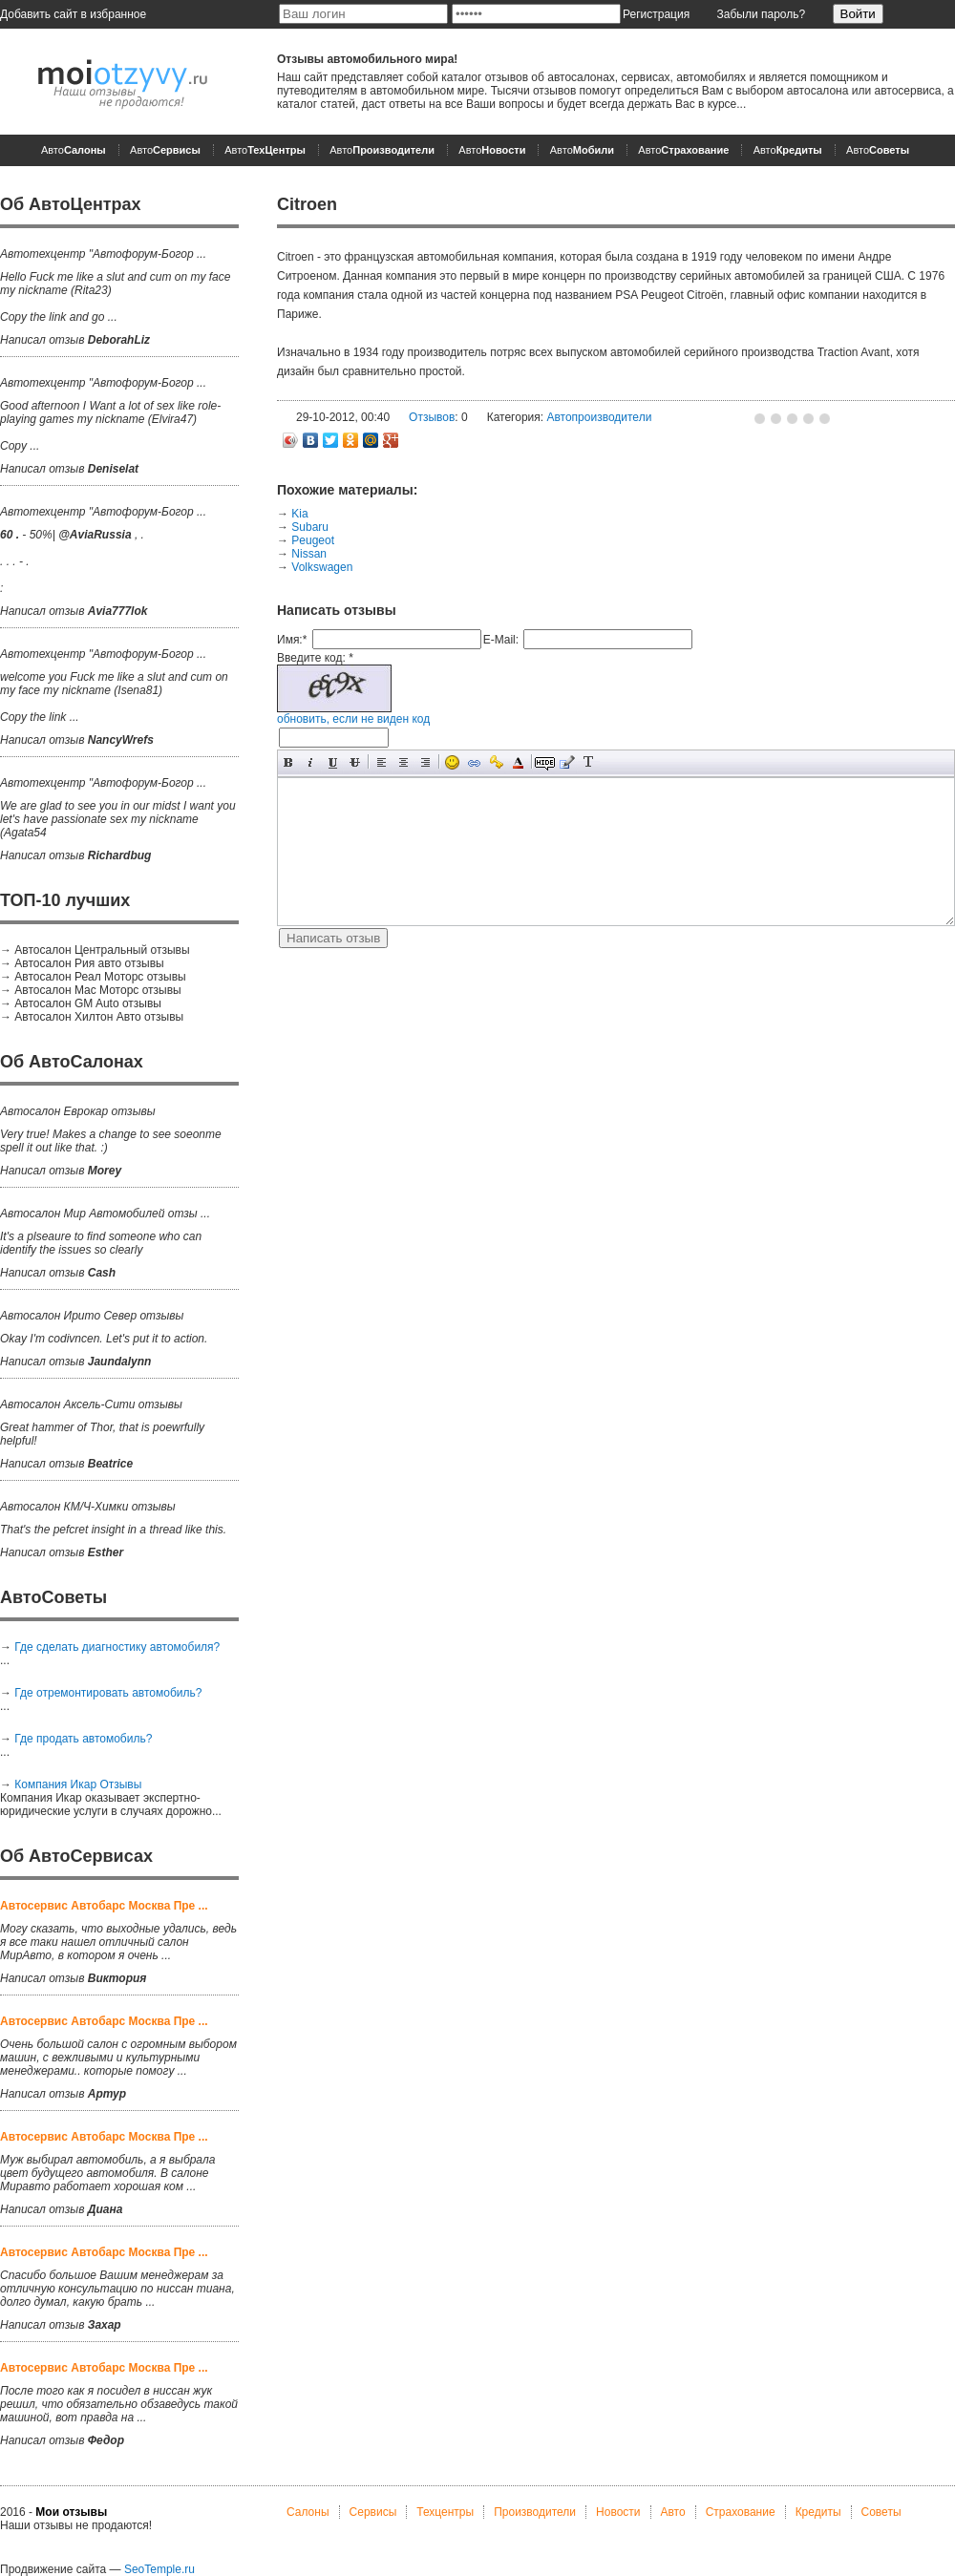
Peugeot (312, 540)
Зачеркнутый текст (355, 762)
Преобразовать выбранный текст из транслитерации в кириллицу (589, 762)
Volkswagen (321, 567)
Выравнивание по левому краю (382, 762)
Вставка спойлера (611, 762)
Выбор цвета (518, 762)
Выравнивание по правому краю (425, 762)
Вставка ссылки (474, 762)
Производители (535, 2512)
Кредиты (818, 2512)
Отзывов (432, 417)
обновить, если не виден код (353, 719)
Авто (73, 150)
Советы (881, 2512)
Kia (299, 513)
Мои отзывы (71, 2512)
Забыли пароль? (761, 14)
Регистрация (656, 14)
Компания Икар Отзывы (77, 1784)
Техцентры (445, 2512)
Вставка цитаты (567, 762)
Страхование (740, 2512)
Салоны (307, 2512)
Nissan (309, 553)
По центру (403, 762)
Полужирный (289, 762)
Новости (618, 2512)
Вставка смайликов (452, 762)
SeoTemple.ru (159, 2569)
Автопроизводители (598, 417)
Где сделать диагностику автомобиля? (117, 1647)
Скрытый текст (545, 762)
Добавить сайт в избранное (73, 14)
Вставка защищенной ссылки (496, 762)
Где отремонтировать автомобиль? (108, 1693)
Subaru (310, 527)
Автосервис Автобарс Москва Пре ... (104, 1905)
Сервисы (373, 2512)
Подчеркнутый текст (333, 762)
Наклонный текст (311, 762)
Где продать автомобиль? (83, 1738)
